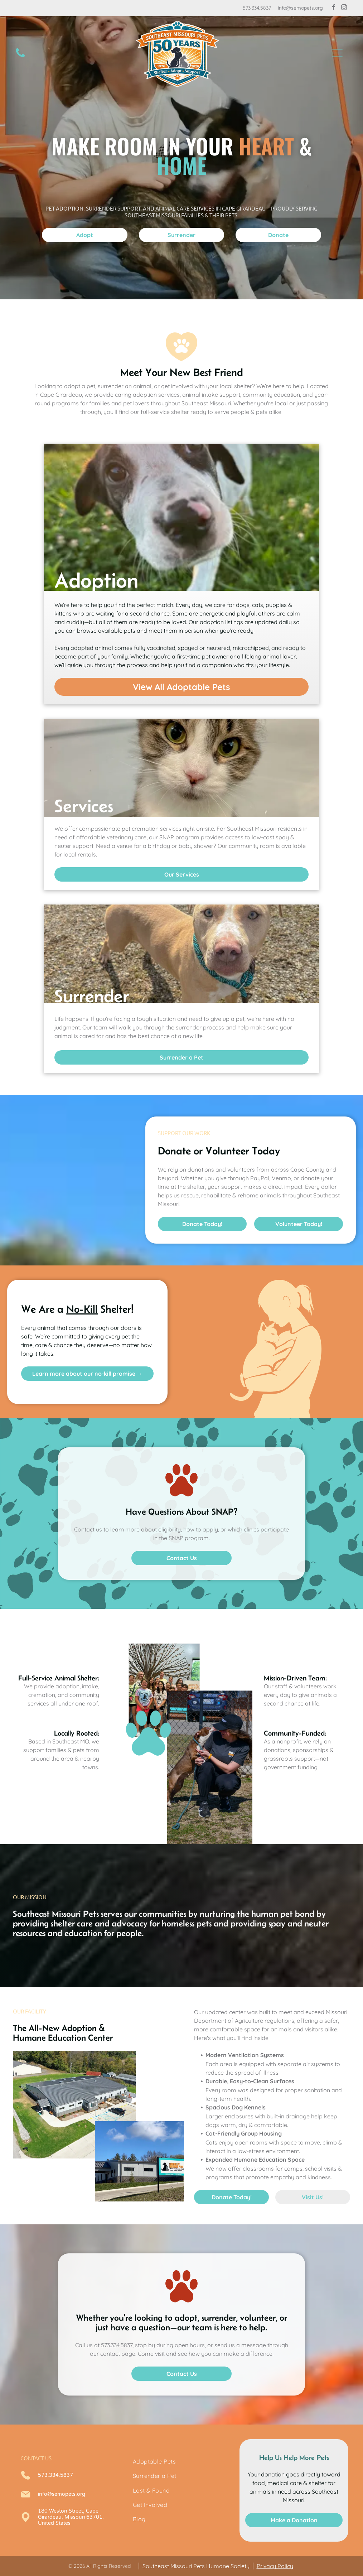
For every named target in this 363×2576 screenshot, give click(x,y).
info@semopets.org (300, 8)
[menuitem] (182, 2461)
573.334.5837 (257, 8)
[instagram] (344, 8)
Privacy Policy (275, 2566)
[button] (337, 53)
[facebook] (333, 8)
